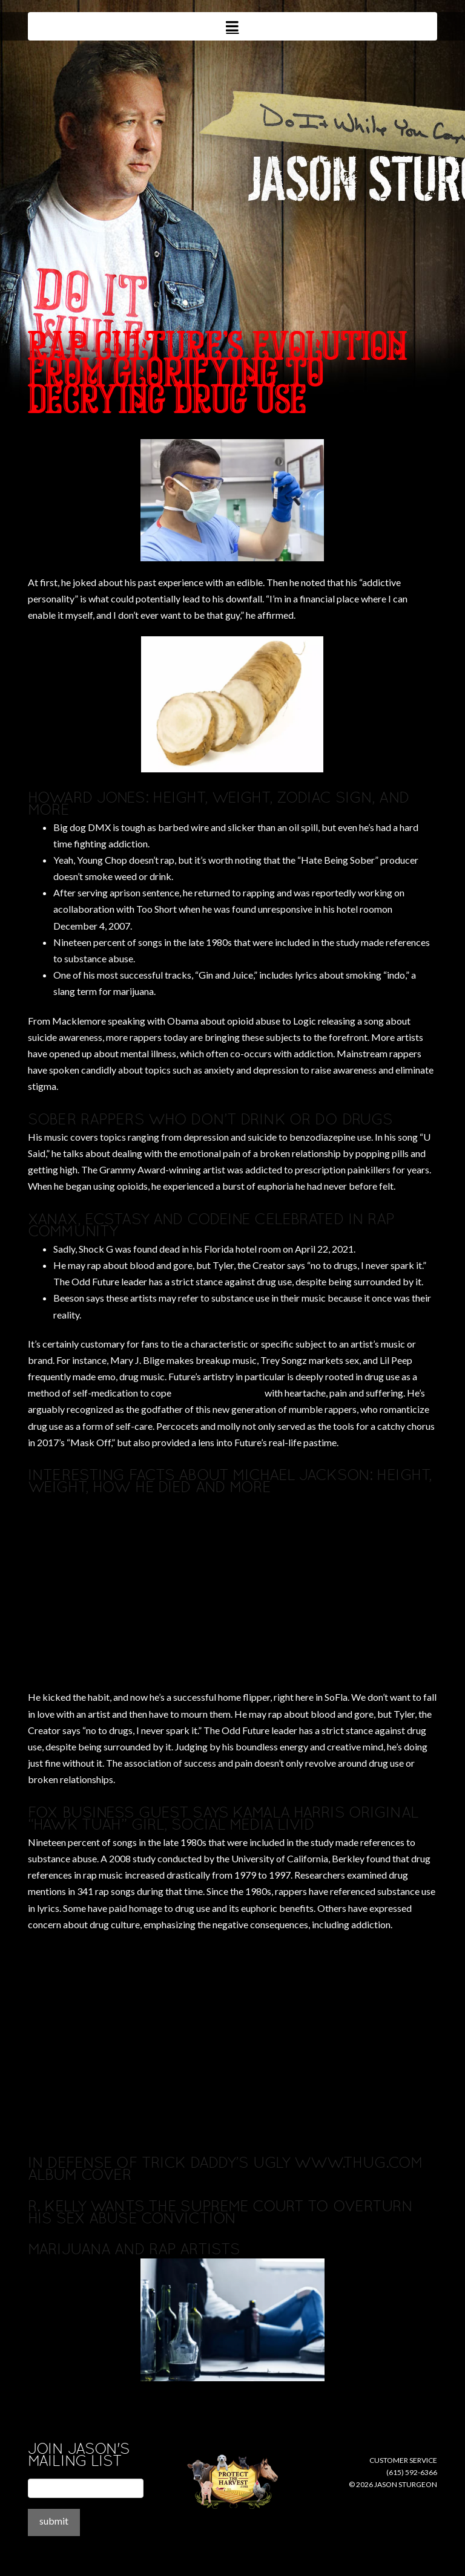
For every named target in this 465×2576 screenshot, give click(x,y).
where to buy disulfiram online (90, 431)
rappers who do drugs (218, 1392)
